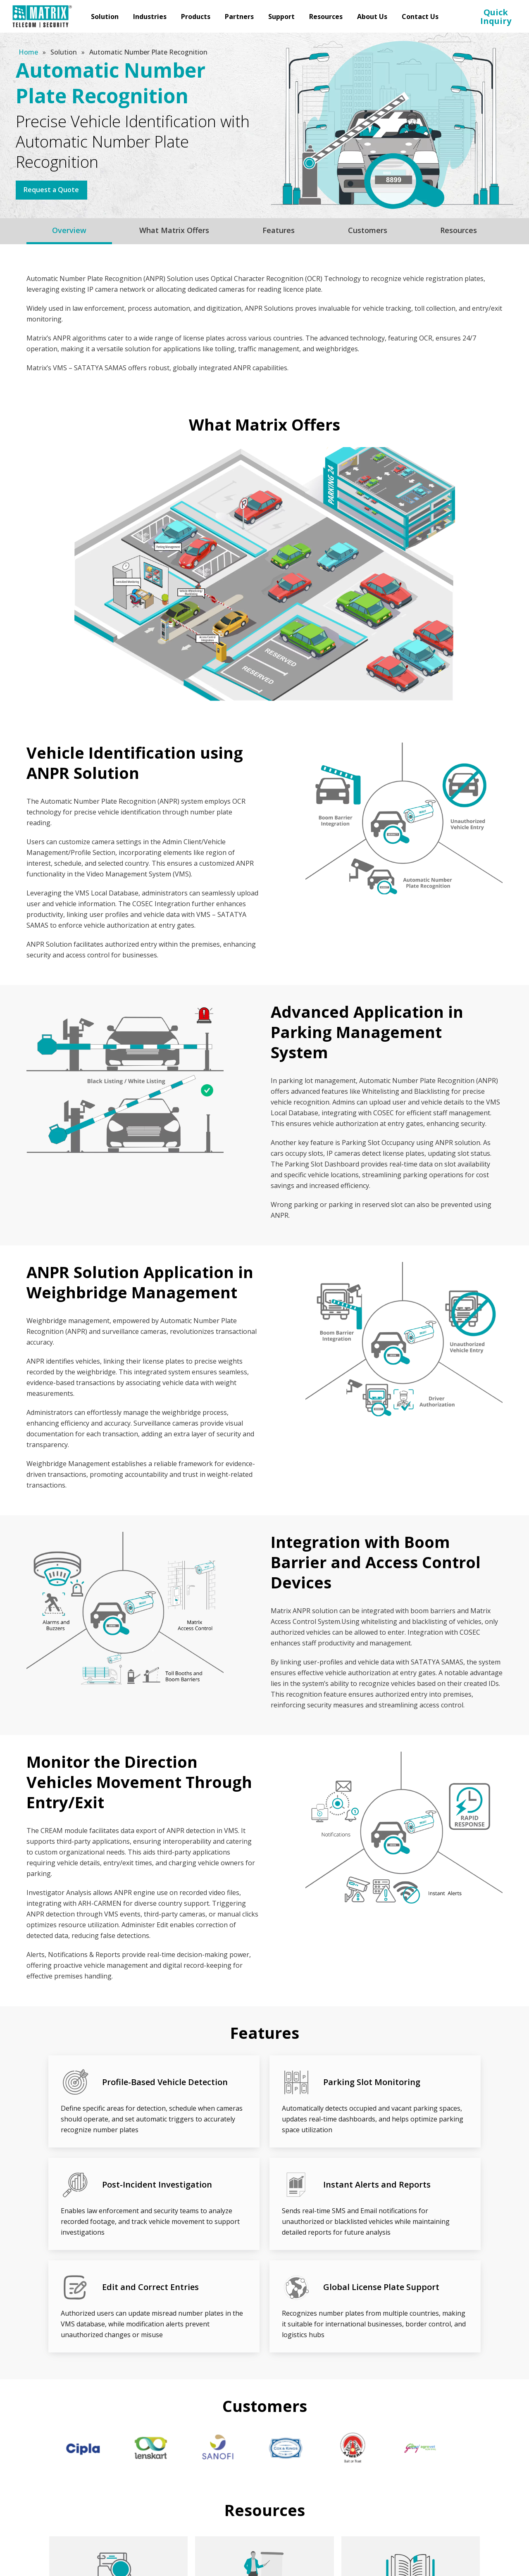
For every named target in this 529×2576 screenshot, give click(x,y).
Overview (69, 230)
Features (278, 230)
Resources (458, 230)
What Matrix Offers (174, 230)
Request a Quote (52, 190)
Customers (367, 230)
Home (29, 52)
